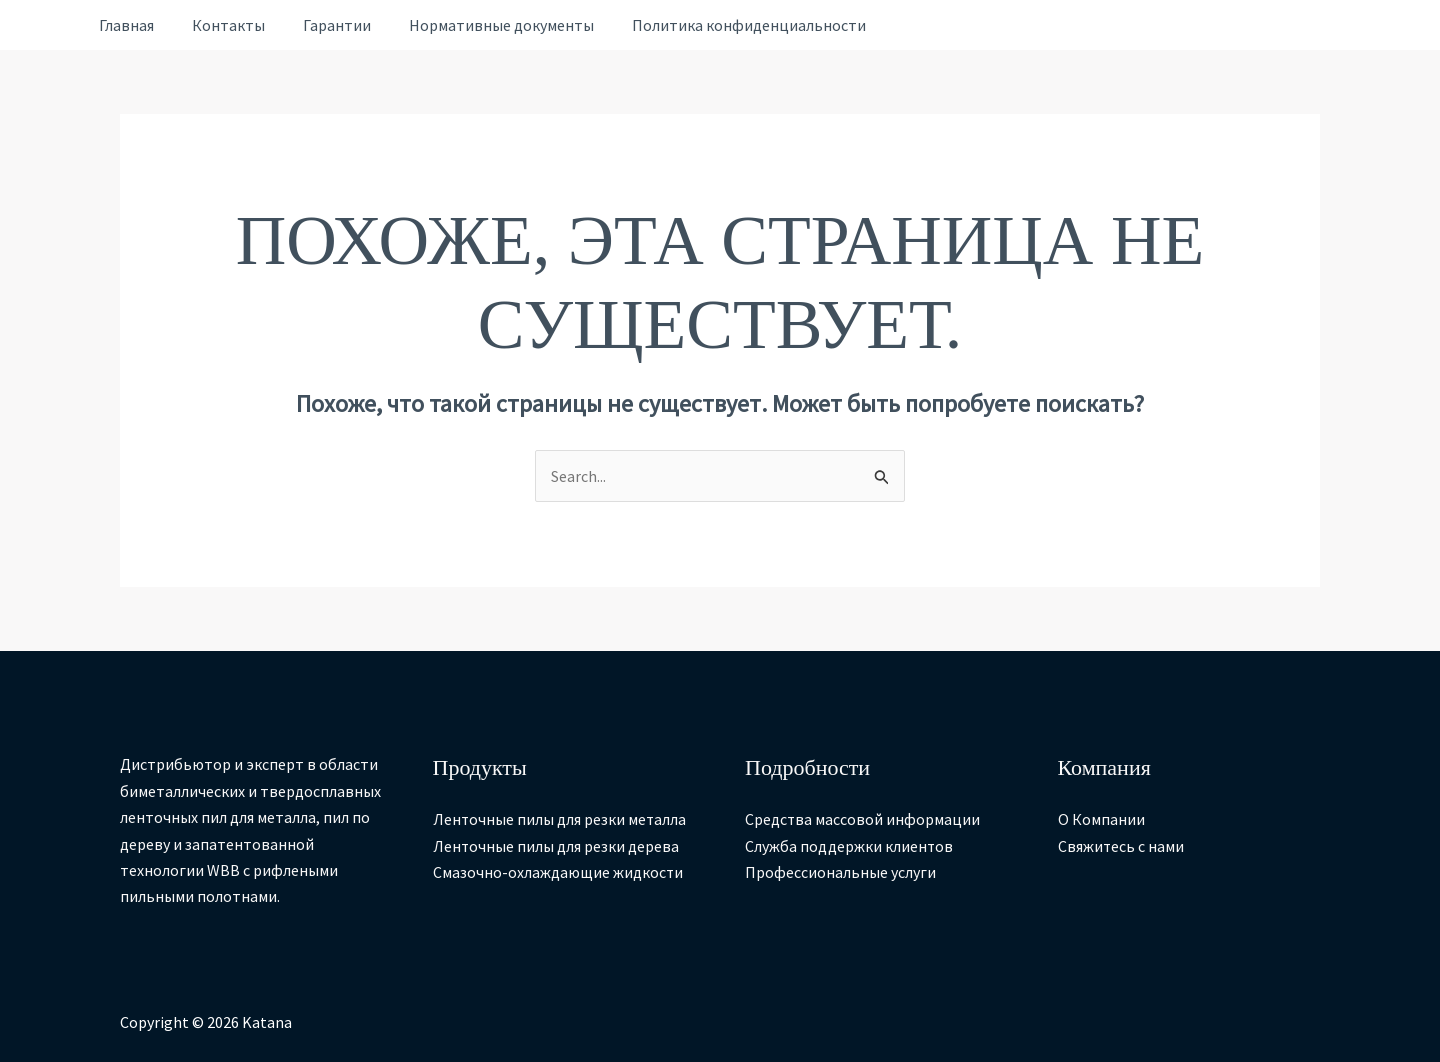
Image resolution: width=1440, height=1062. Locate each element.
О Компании (1101, 820)
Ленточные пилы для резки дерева (556, 846)
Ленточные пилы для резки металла (560, 820)
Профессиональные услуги (840, 872)
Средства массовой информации (863, 820)
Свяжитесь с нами (1121, 846)
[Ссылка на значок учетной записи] (47, 25)
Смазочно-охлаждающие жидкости (558, 872)
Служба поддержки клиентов (849, 846)
